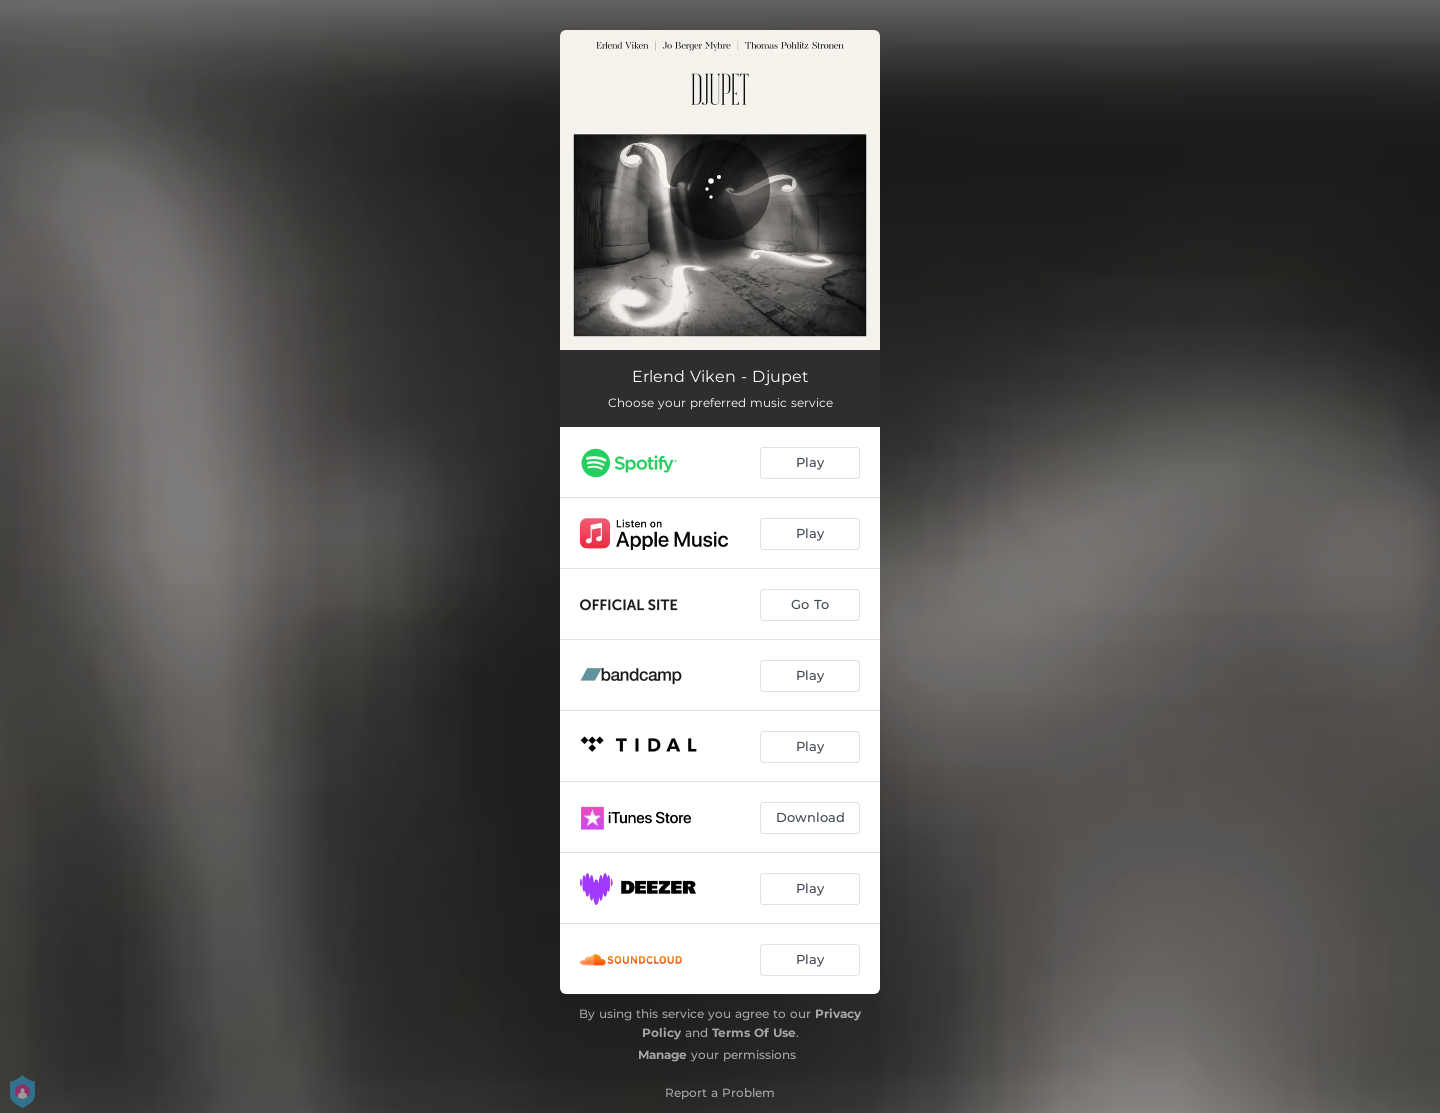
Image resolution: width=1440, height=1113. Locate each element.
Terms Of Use (754, 1032)
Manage (662, 1054)
